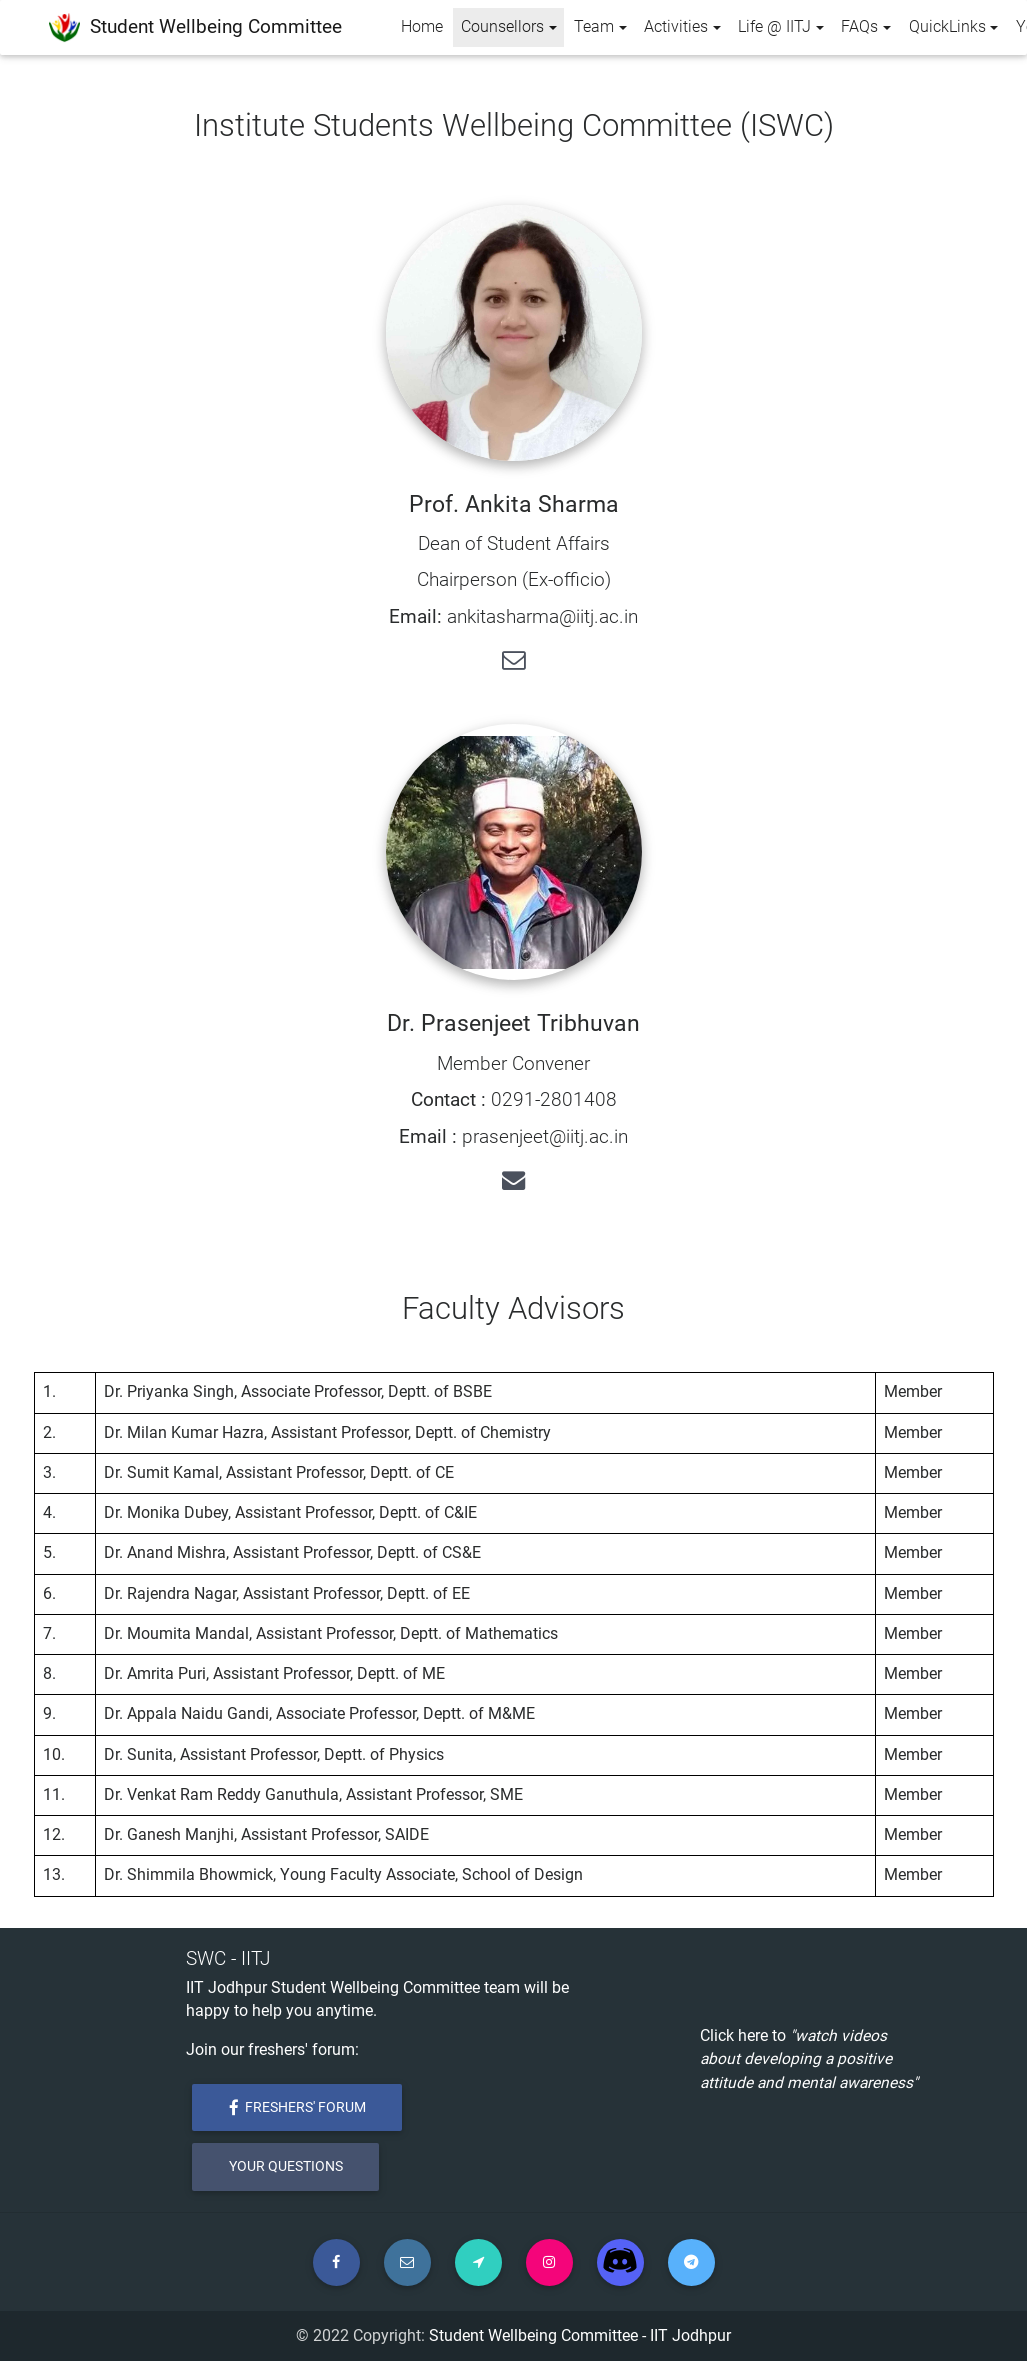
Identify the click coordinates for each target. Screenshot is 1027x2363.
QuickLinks (947, 27)
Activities (676, 27)
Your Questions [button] (286, 2167)
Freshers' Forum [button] (297, 2107)
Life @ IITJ (774, 27)
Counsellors (512, 25)
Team (594, 27)
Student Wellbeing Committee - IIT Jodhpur (580, 2338)
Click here (734, 2036)
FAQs (859, 27)
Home (422, 27)
